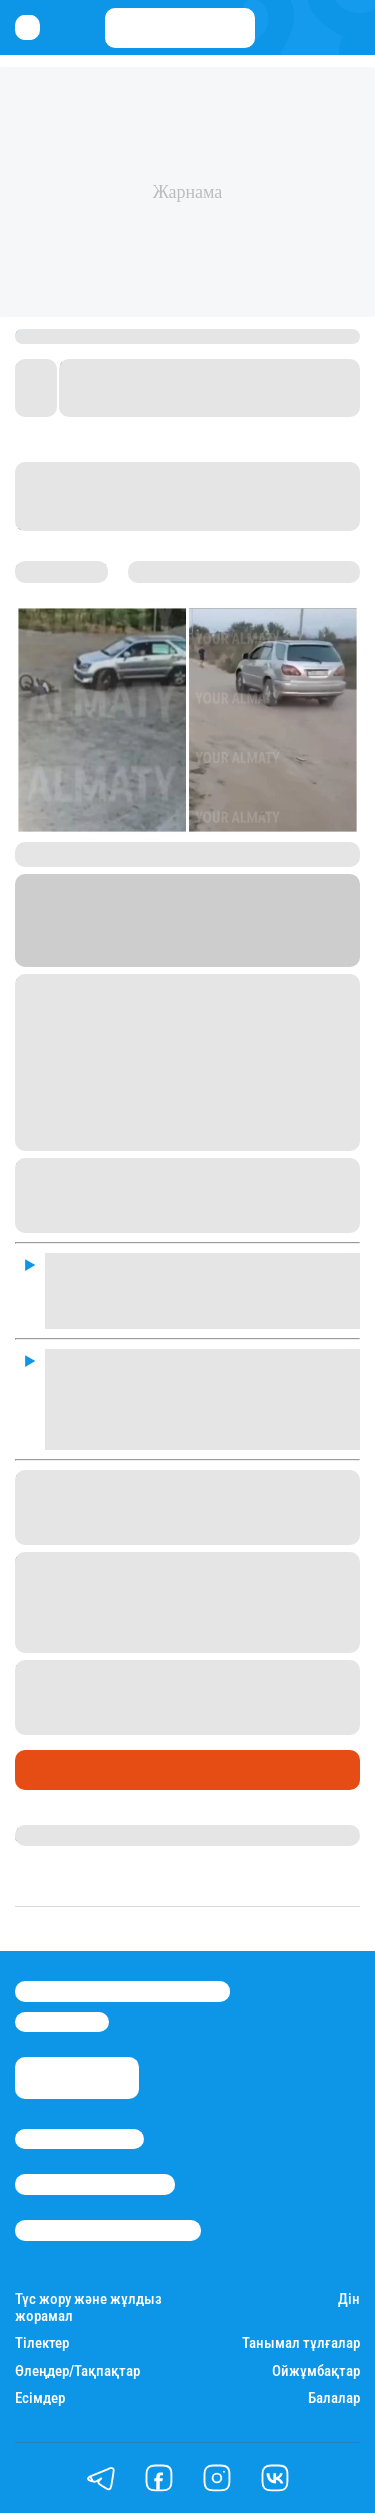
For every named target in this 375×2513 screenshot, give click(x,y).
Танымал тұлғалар (301, 2343)
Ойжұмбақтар (316, 2371)
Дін (349, 2299)
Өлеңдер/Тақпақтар (77, 2371)
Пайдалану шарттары (108, 2230)
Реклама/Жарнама (95, 2184)
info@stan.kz (62, 2022)
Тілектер (42, 2343)
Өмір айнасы (69, 1770)
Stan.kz (207, 932)
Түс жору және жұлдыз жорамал (88, 2308)
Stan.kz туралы (79, 2139)
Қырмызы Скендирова (102, 1835)
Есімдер (40, 2398)
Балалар (334, 2398)
